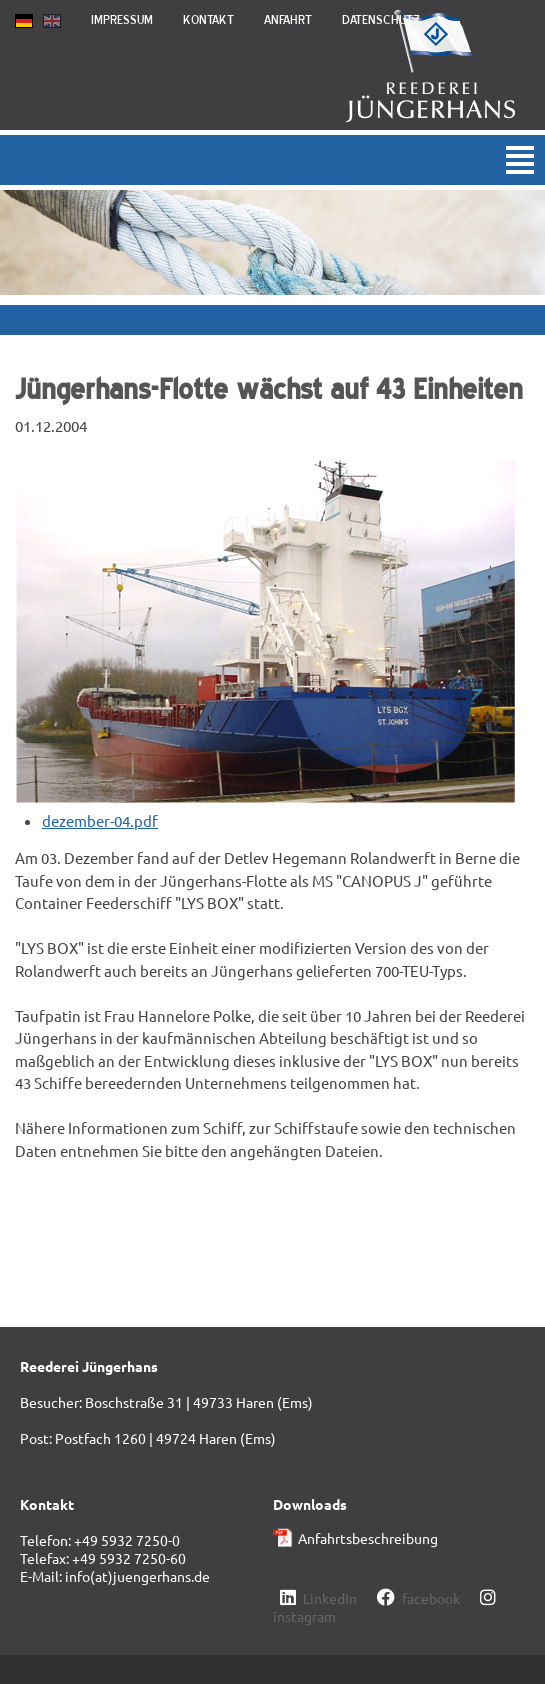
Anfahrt (288, 19)
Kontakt (208, 19)
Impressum (122, 19)
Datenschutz (381, 19)
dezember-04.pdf (100, 820)
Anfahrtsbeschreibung (368, 1538)
